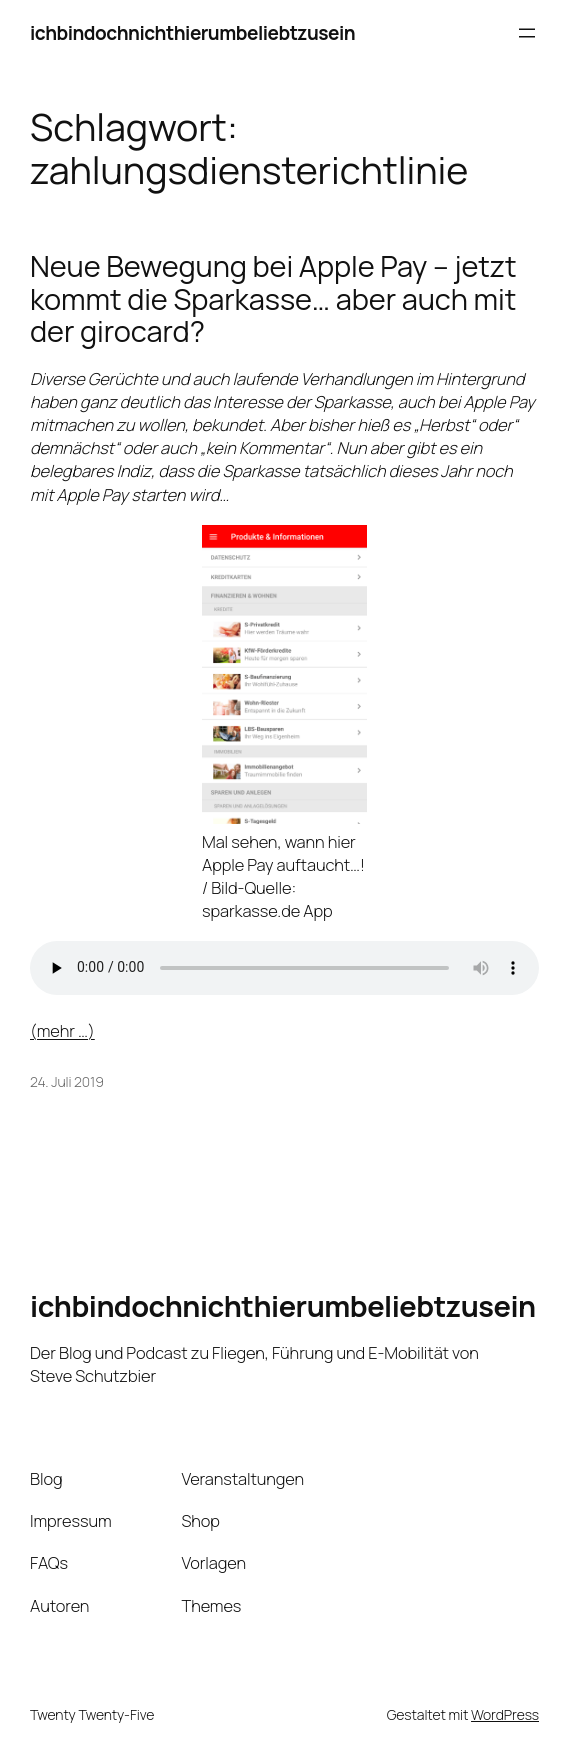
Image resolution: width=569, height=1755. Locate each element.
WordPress (505, 1714)
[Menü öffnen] (527, 33)
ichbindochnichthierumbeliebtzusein (192, 33)
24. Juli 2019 (67, 1081)
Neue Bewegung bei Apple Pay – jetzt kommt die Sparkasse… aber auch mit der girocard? (273, 299)
